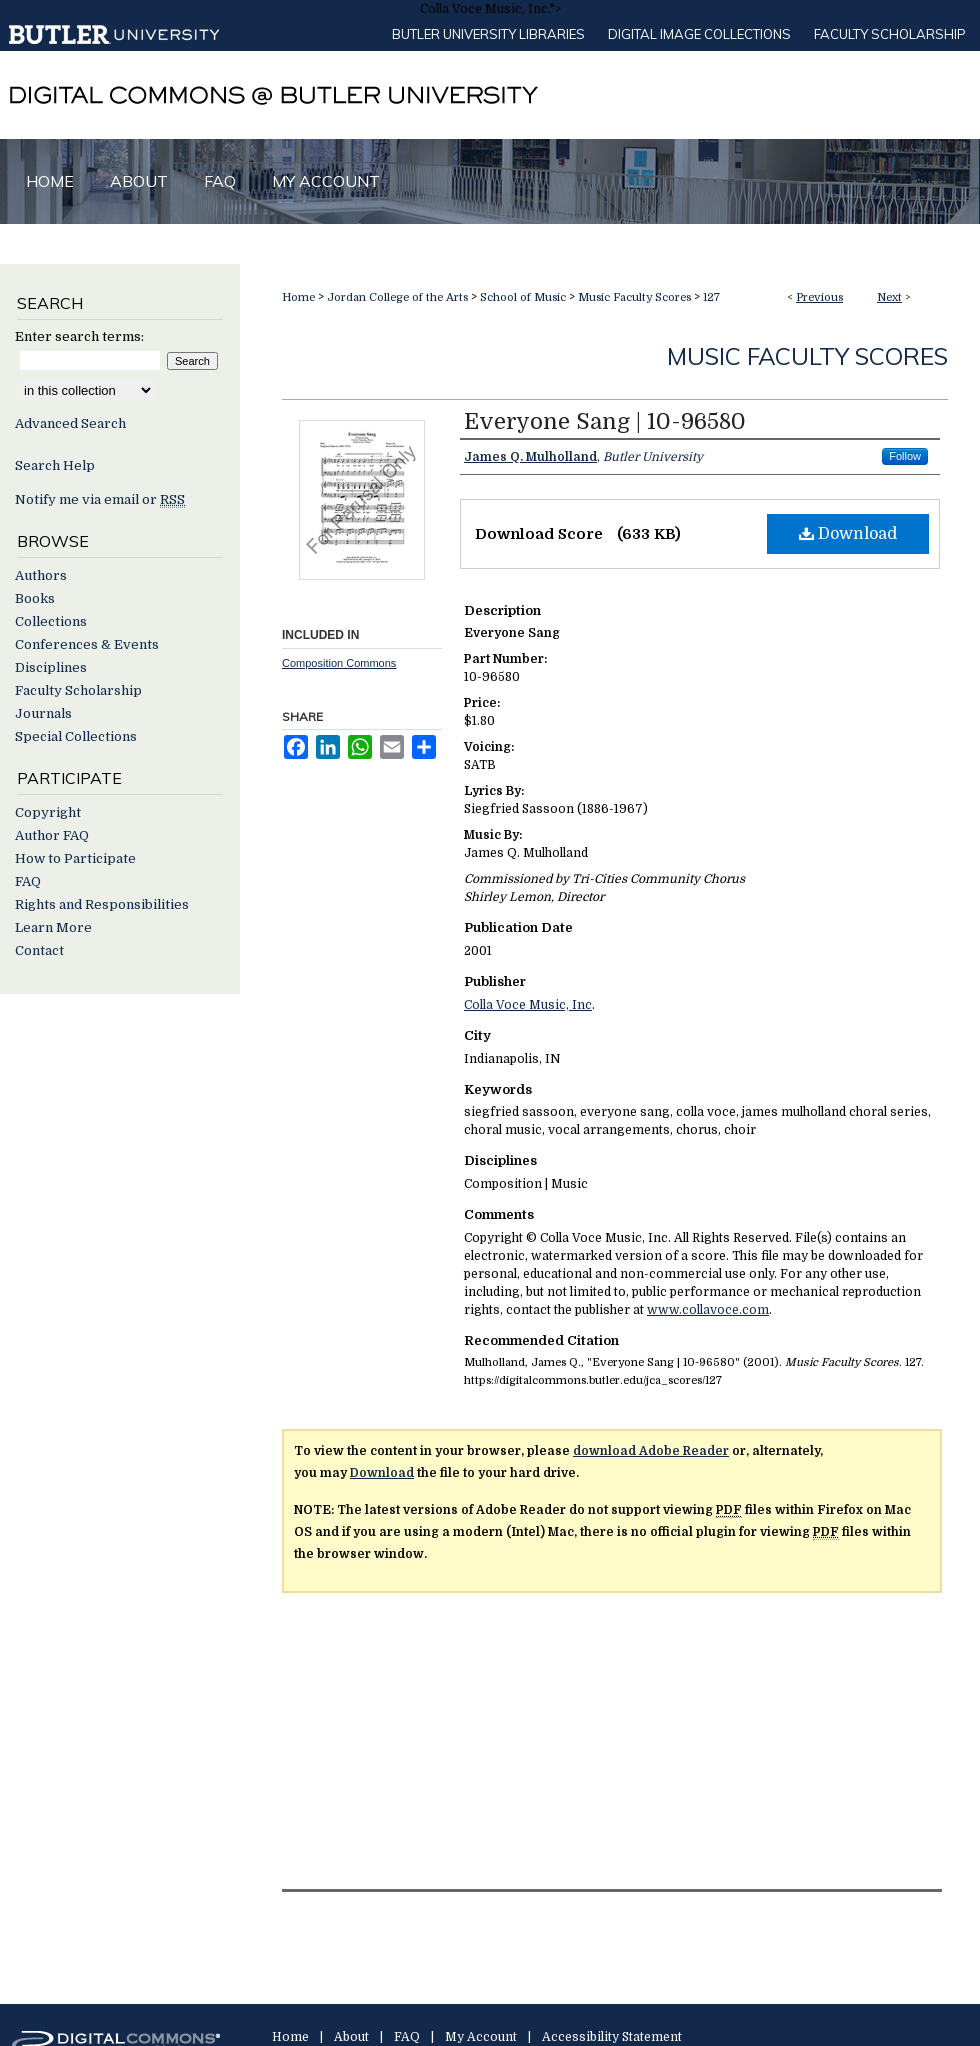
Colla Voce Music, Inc (528, 1005)
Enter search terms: (79, 336)
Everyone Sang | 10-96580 (605, 421)
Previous (819, 297)
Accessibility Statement (612, 2037)
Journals (43, 713)
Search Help (55, 465)
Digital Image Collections (699, 34)
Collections (51, 621)
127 (711, 297)
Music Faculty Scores (634, 297)
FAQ (28, 881)
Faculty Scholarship (890, 34)
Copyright (48, 812)
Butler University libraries (488, 34)
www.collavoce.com (708, 1310)
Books (35, 598)
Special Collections (76, 736)
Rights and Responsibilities (102, 904)
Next (889, 297)
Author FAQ (52, 835)
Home (298, 297)
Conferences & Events (87, 644)
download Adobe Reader (651, 1451)
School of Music (523, 297)
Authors (41, 575)
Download (848, 534)
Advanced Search (70, 423)
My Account (481, 2037)
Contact (39, 950)
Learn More (53, 927)
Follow (905, 456)
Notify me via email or (100, 499)
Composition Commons (339, 663)
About (351, 2037)
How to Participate (75, 858)
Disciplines (51, 667)
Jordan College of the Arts (397, 297)
